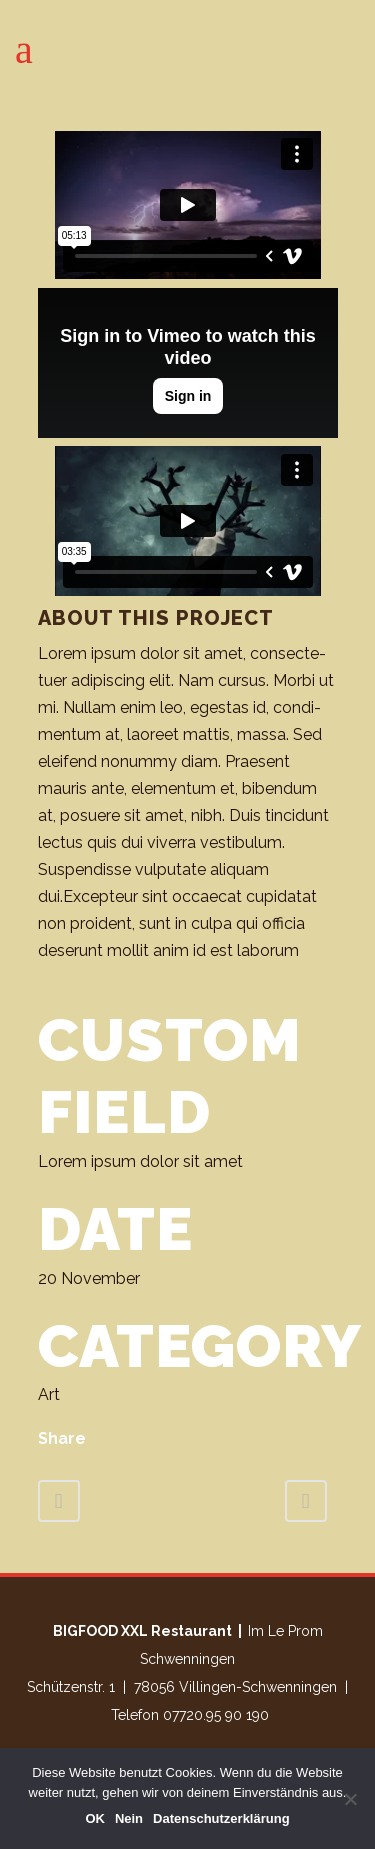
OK (95, 1818)
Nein (129, 1818)
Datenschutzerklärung (221, 1818)
